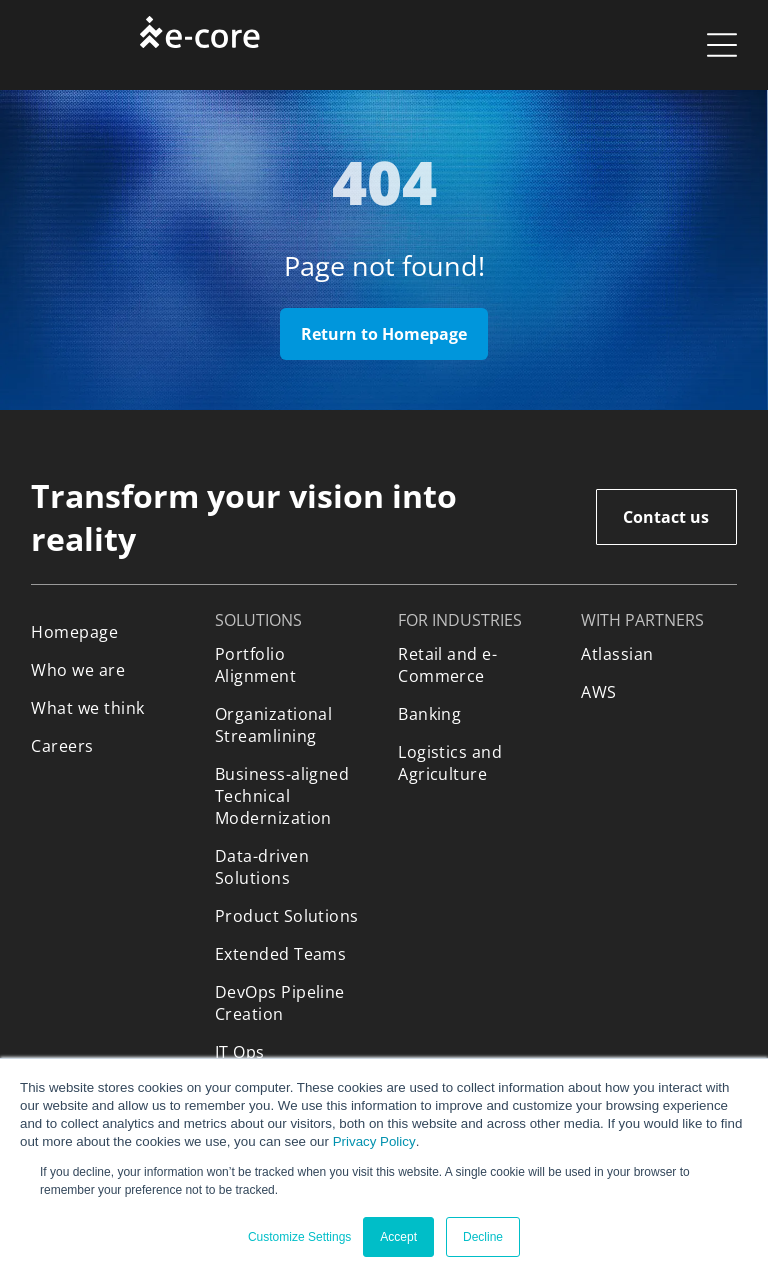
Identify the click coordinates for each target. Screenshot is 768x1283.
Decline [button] (483, 1237)
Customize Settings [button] (299, 1237)
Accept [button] (398, 1237)
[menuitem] (108, 632)
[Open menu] (722, 45)
